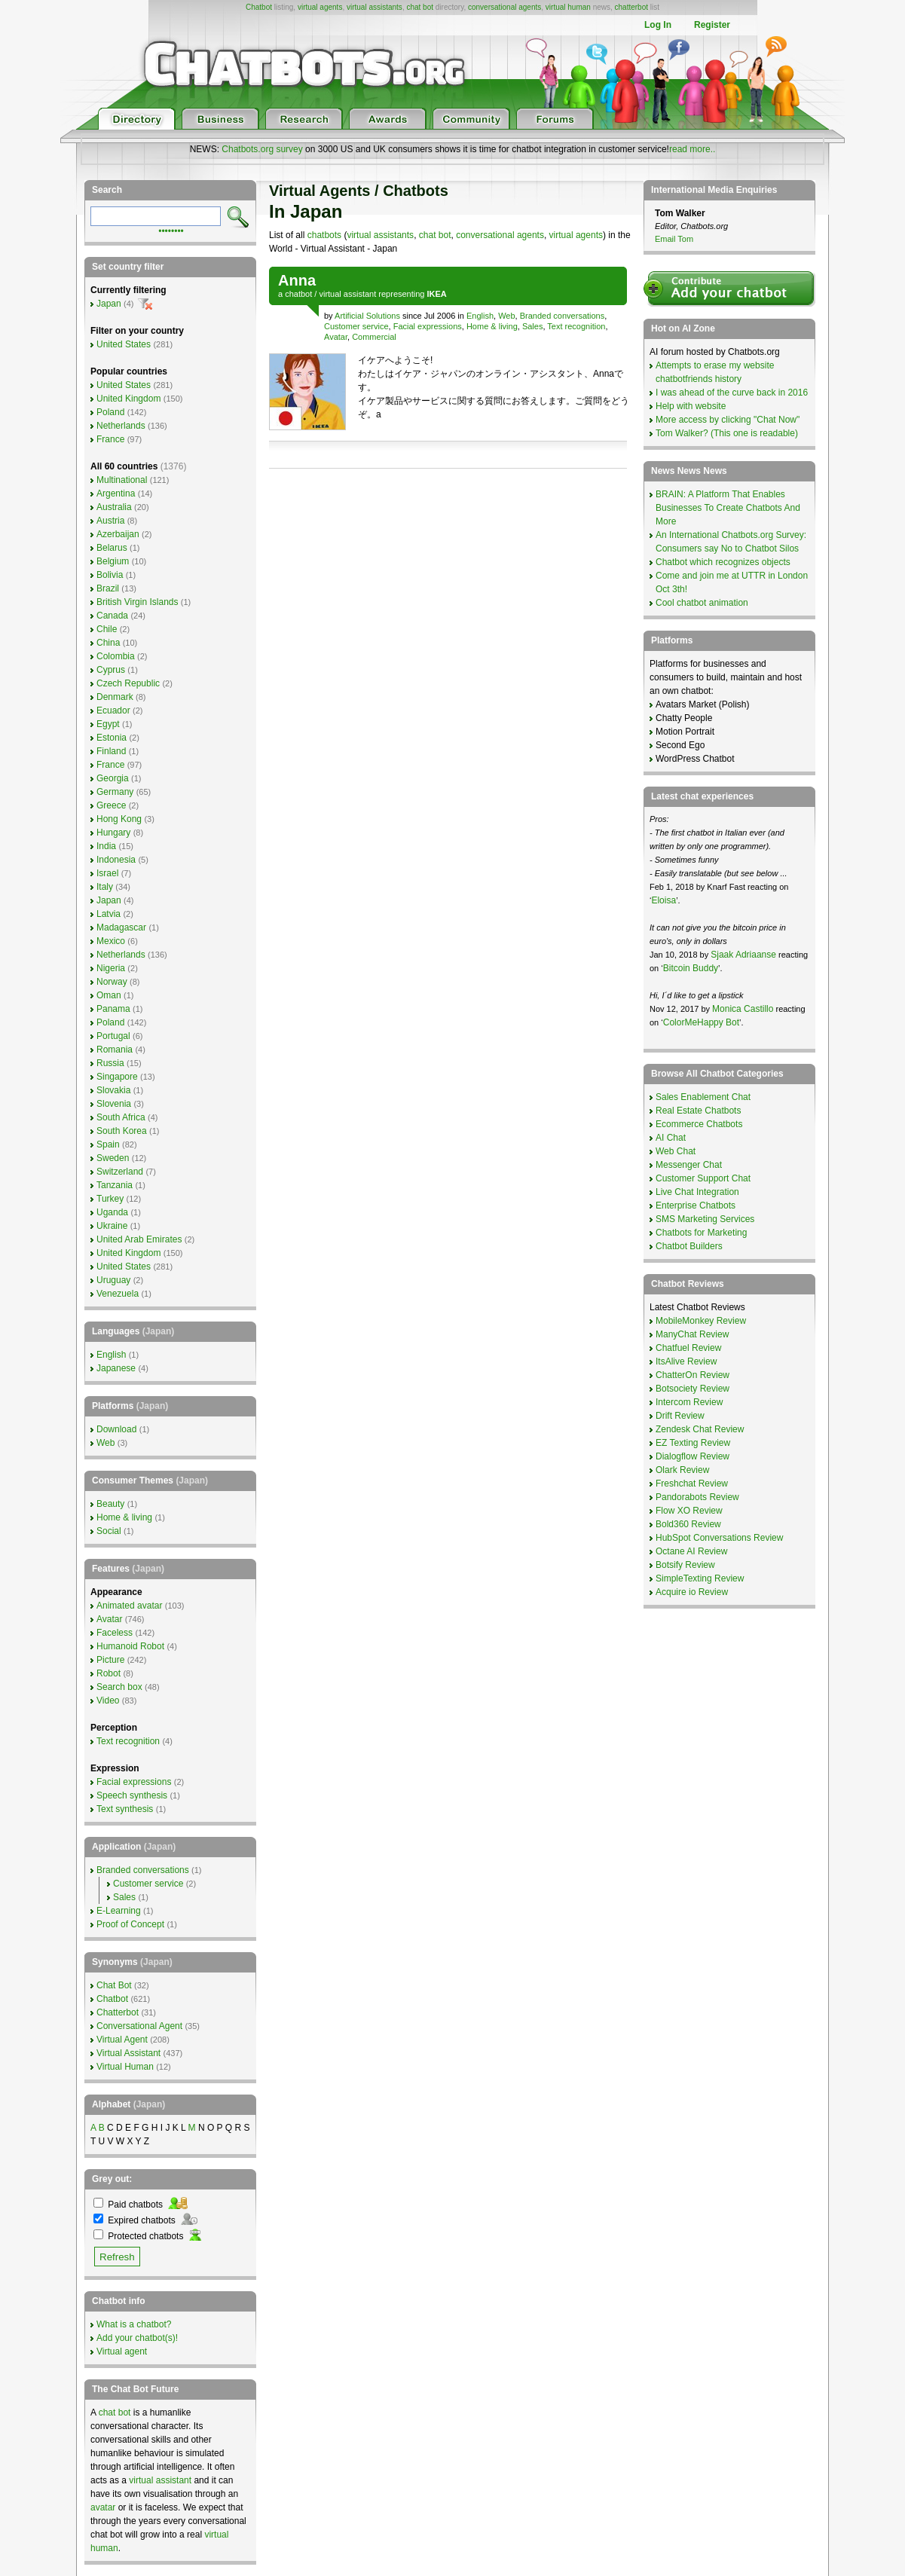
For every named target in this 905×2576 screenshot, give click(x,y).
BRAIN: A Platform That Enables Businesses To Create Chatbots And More (728, 508)
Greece (111, 805)
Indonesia (116, 859)
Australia (114, 507)
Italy (104, 887)
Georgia (112, 778)
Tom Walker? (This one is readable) (727, 433)
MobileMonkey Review (701, 1321)
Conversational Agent (139, 2026)
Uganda (112, 1212)
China (108, 642)
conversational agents (504, 7)
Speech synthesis (131, 1795)
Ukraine (111, 1226)
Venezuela (117, 1293)
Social (108, 1531)
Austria (110, 520)
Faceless (114, 1632)
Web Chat (676, 1151)
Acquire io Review (692, 1592)
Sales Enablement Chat (703, 1097)
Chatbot (259, 7)
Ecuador (113, 710)
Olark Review (682, 1470)
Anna (297, 280)
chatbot (298, 293)
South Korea (121, 1131)
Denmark (114, 697)
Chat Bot (114, 1985)
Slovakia (113, 1090)
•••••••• (171, 230)
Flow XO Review (689, 1510)
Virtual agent (121, 2351)
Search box (119, 1687)
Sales (532, 326)
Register (712, 25)
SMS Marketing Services (705, 1219)
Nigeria (110, 968)
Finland (111, 751)
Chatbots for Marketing (701, 1232)
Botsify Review (685, 1565)
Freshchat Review (692, 1483)
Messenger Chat (689, 1165)
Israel (107, 873)
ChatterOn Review (692, 1375)
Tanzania (114, 1185)
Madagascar (121, 927)
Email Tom (674, 238)
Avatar (335, 336)
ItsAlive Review (686, 1361)
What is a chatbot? (133, 2324)
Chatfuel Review (688, 1348)
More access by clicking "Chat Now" (728, 419)
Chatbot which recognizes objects (723, 562)
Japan (108, 303)
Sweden (112, 1158)
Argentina (115, 493)
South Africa (120, 1117)
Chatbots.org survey (262, 149)
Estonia (111, 737)
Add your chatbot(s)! (137, 2338)
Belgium (112, 561)
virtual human (568, 7)
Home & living (492, 326)
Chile (106, 629)
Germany (114, 792)
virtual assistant (347, 293)
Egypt (108, 724)
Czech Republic (128, 683)
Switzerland (119, 1171)
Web (506, 315)
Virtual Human (125, 2066)
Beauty (110, 1504)
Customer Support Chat (703, 1178)
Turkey (110, 1198)
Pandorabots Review (697, 1497)
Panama (113, 1009)
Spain (108, 1144)
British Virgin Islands (137, 602)
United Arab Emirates (139, 1239)
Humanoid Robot (130, 1646)
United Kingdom (128, 398)
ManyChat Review (692, 1334)
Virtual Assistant (128, 2053)
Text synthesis (124, 1809)
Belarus (111, 547)
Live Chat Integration (697, 1192)
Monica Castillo (742, 1009)
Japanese (116, 1368)
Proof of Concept (130, 1924)
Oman (108, 995)
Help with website (691, 406)
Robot (108, 1673)
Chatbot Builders (689, 1246)
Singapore (117, 1076)
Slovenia (113, 1104)
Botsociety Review (692, 1388)
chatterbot (631, 7)
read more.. (692, 149)
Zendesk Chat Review (700, 1429)
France (110, 439)
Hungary (113, 832)
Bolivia (109, 575)
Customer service (356, 326)
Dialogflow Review (692, 1456)
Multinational (121, 480)
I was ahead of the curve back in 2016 (732, 392)
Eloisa (663, 900)
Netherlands (120, 425)
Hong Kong (119, 819)
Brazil (107, 588)
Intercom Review (689, 1402)
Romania (114, 1049)
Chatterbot (117, 2012)
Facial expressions (427, 326)
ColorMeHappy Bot (701, 1022)
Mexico (110, 941)
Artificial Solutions (367, 315)
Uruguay (113, 1280)
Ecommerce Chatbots (699, 1124)
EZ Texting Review (693, 1443)
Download (116, 1429)
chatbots (324, 235)
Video (107, 1700)
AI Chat (671, 1137)
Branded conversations (562, 315)
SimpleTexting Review (700, 1578)
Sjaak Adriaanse (743, 954)
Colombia (115, 656)
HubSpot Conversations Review (719, 1537)
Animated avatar (129, 1605)
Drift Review (680, 1415)
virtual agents (320, 7)
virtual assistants (374, 7)
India (106, 846)
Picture (110, 1660)
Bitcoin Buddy (690, 968)
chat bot (419, 7)
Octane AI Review (691, 1551)
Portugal (113, 1036)
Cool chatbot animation (702, 602)
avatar (102, 2507)
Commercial (374, 336)
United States (123, 344)
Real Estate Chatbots (698, 1110)
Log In (657, 25)
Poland (110, 412)
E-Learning (118, 1910)
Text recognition (576, 326)
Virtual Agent (122, 2039)
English (480, 315)
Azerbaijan (117, 534)
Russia (110, 1063)
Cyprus (110, 670)
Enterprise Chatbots (695, 1205)
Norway (111, 981)
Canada (112, 615)
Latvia (108, 914)
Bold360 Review (688, 1524)
